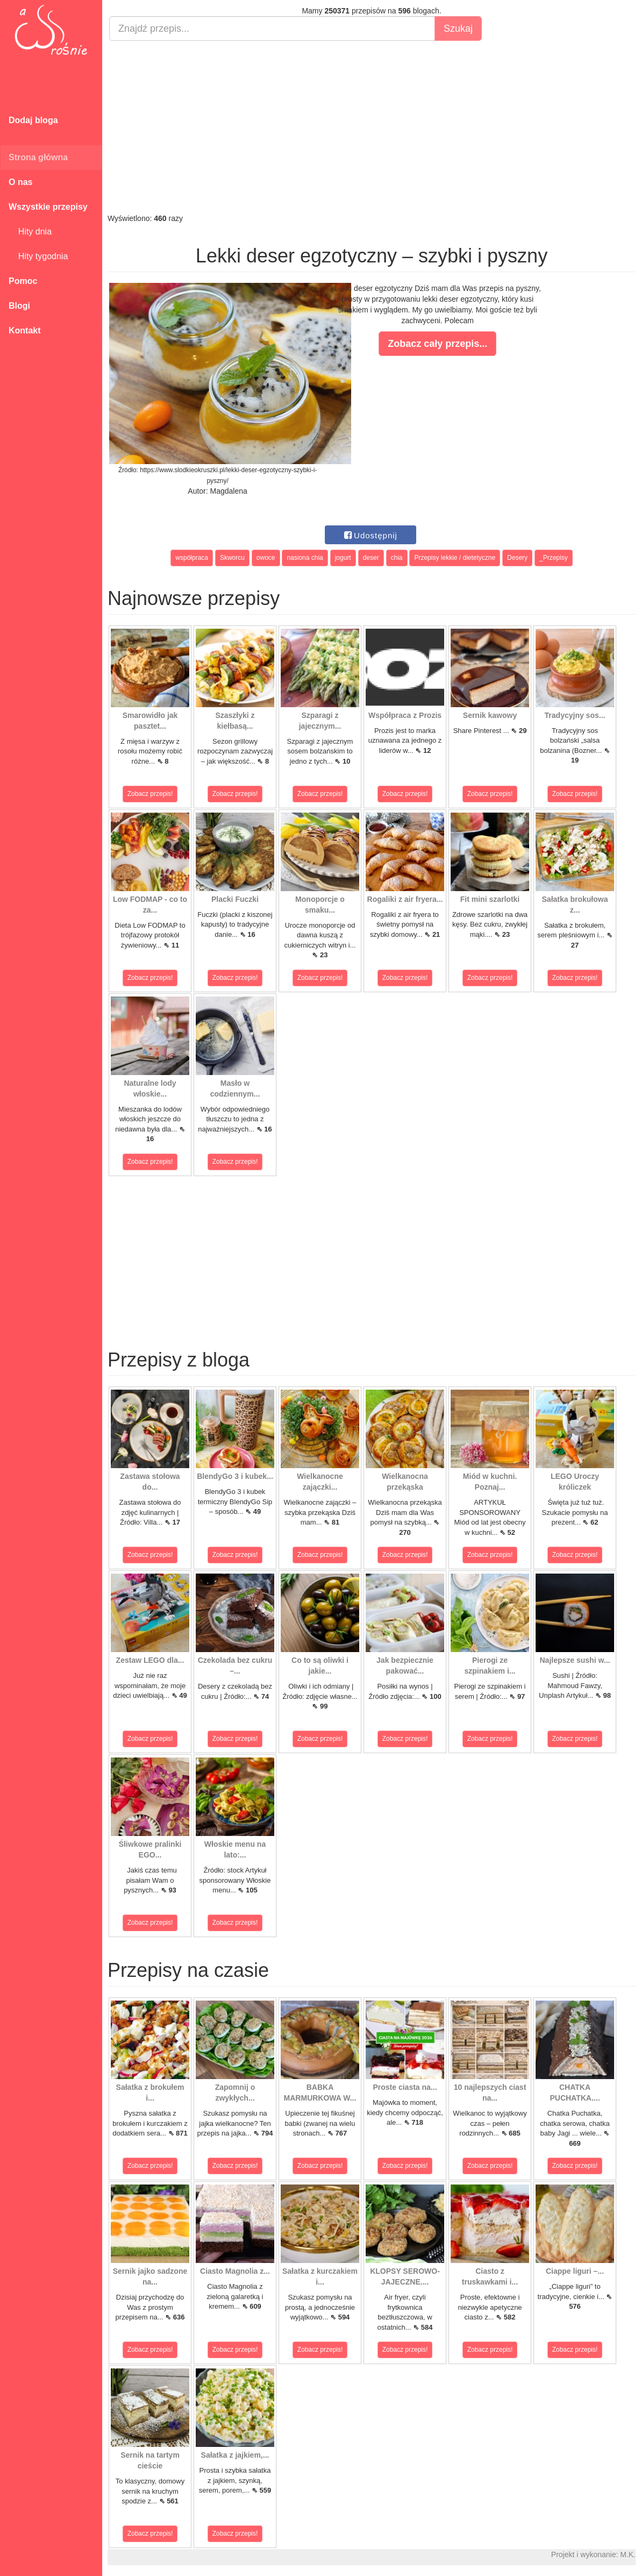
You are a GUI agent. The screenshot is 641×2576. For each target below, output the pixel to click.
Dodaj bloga (33, 120)
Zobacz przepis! (150, 794)
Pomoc (23, 281)
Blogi (19, 305)
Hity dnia (30, 231)
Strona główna (38, 157)
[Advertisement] (372, 127)
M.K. (628, 2554)
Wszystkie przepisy (48, 206)
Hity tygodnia (38, 256)
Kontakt (25, 330)
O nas (20, 182)
